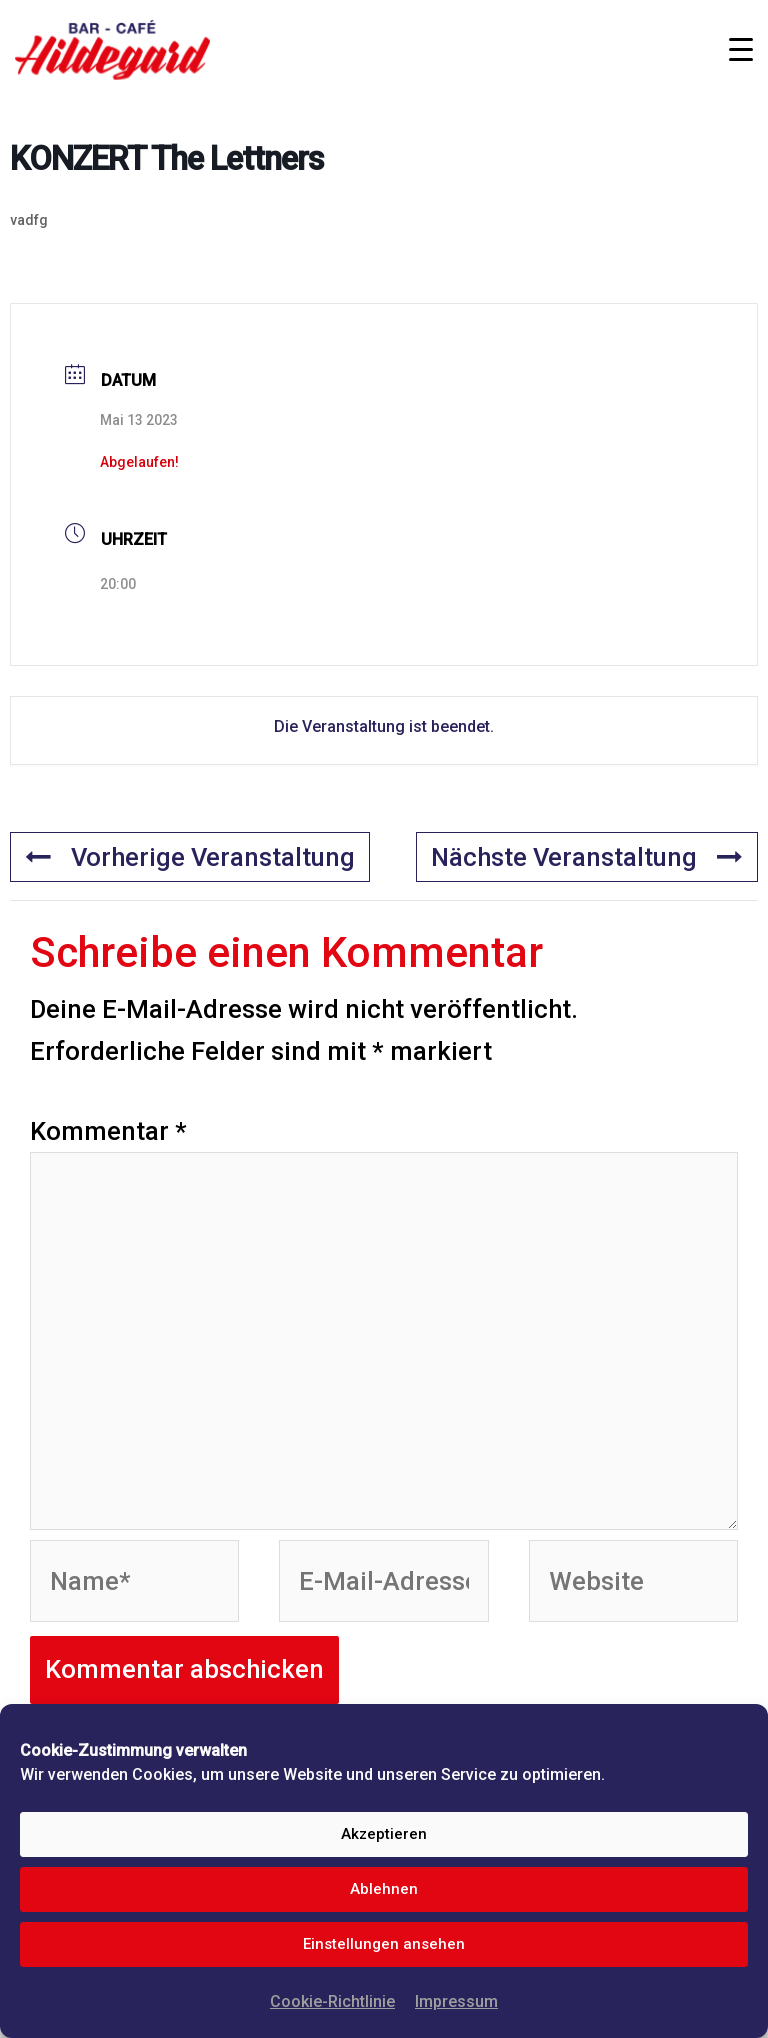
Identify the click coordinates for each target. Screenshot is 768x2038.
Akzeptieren (384, 1834)
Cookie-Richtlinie (332, 2001)
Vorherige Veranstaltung (190, 857)
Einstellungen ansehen (384, 1944)
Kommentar (108, 1131)
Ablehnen (384, 1889)
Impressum (456, 2001)
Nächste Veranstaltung (587, 857)
